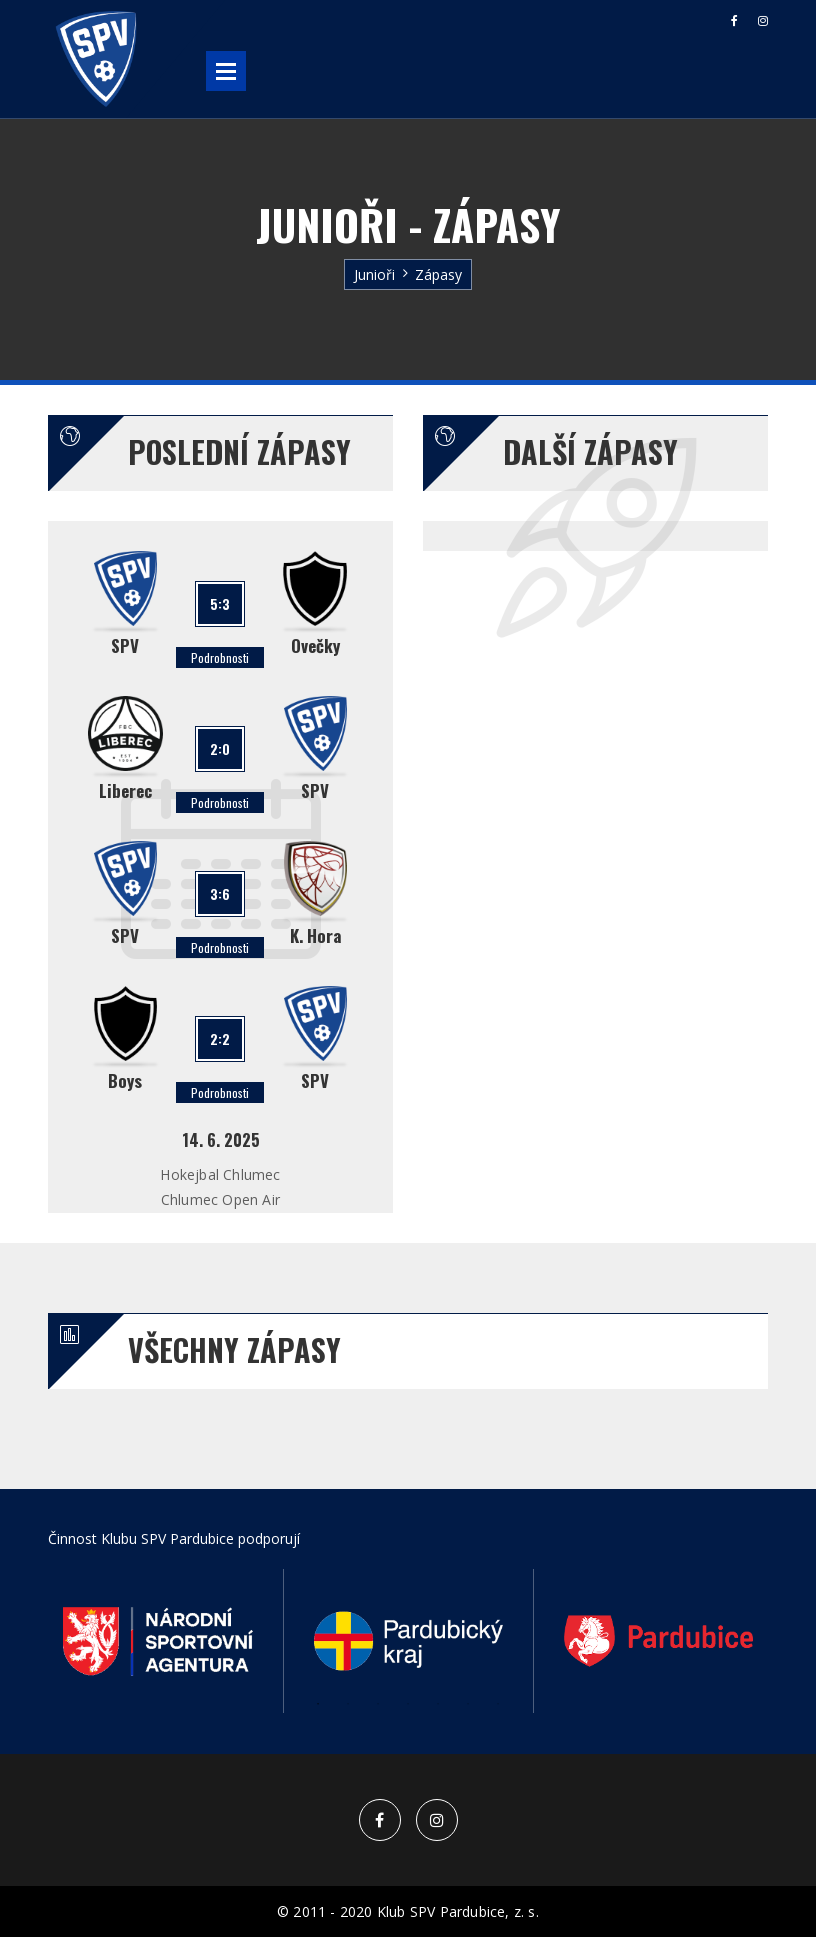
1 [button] (318, 1704)
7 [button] (498, 1704)
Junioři (374, 274)
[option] (158, 1641)
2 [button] (348, 1704)
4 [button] (408, 1704)
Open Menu (226, 71)
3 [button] (378, 1704)
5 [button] (438, 1704)
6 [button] (468, 1704)
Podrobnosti (220, 657)
